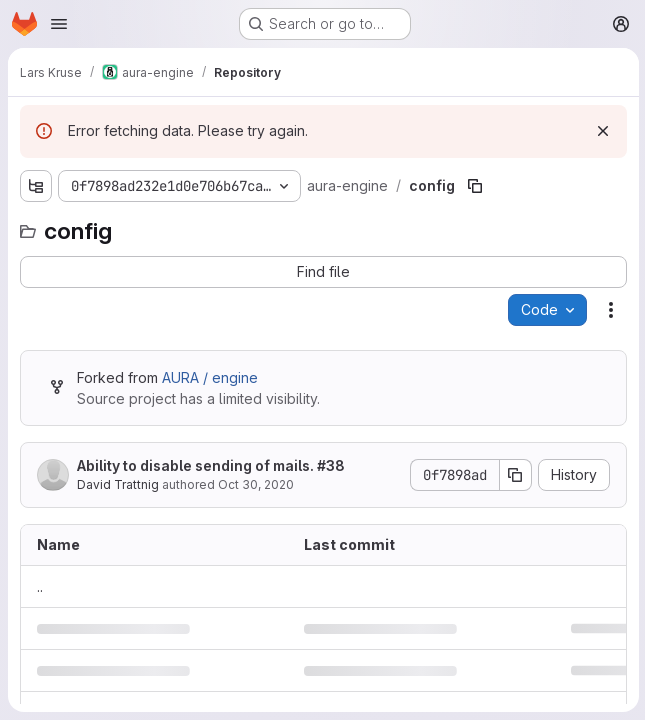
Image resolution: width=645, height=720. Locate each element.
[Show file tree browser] (36, 186)
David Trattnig (118, 484)
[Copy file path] (474, 186)
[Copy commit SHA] (514, 475)
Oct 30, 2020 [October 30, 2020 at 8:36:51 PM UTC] (256, 484)
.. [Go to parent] (40, 586)
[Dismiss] (601, 131)
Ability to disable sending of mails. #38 (211, 465)
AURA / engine (210, 377)
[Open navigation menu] (59, 24)
